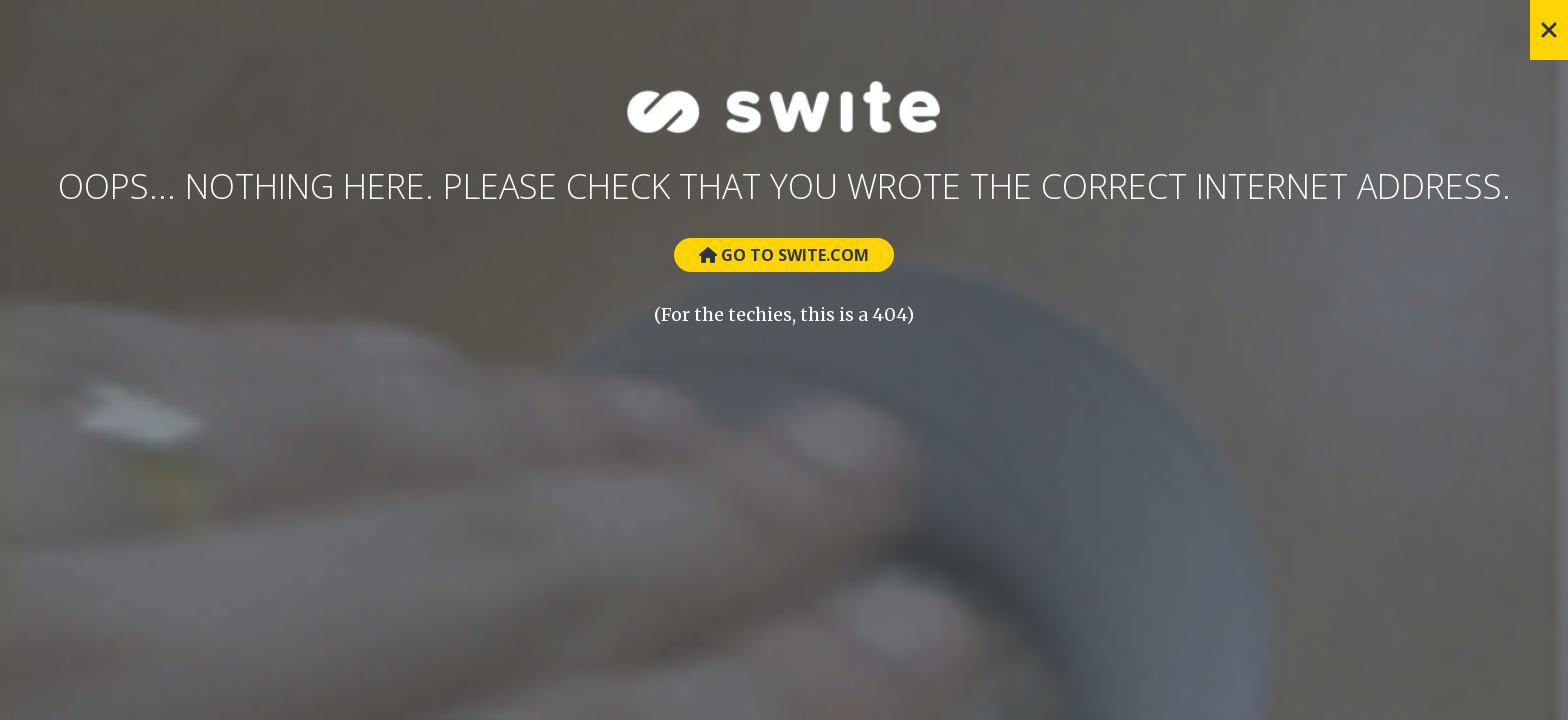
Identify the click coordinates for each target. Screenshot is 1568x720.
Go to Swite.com (784, 255)
